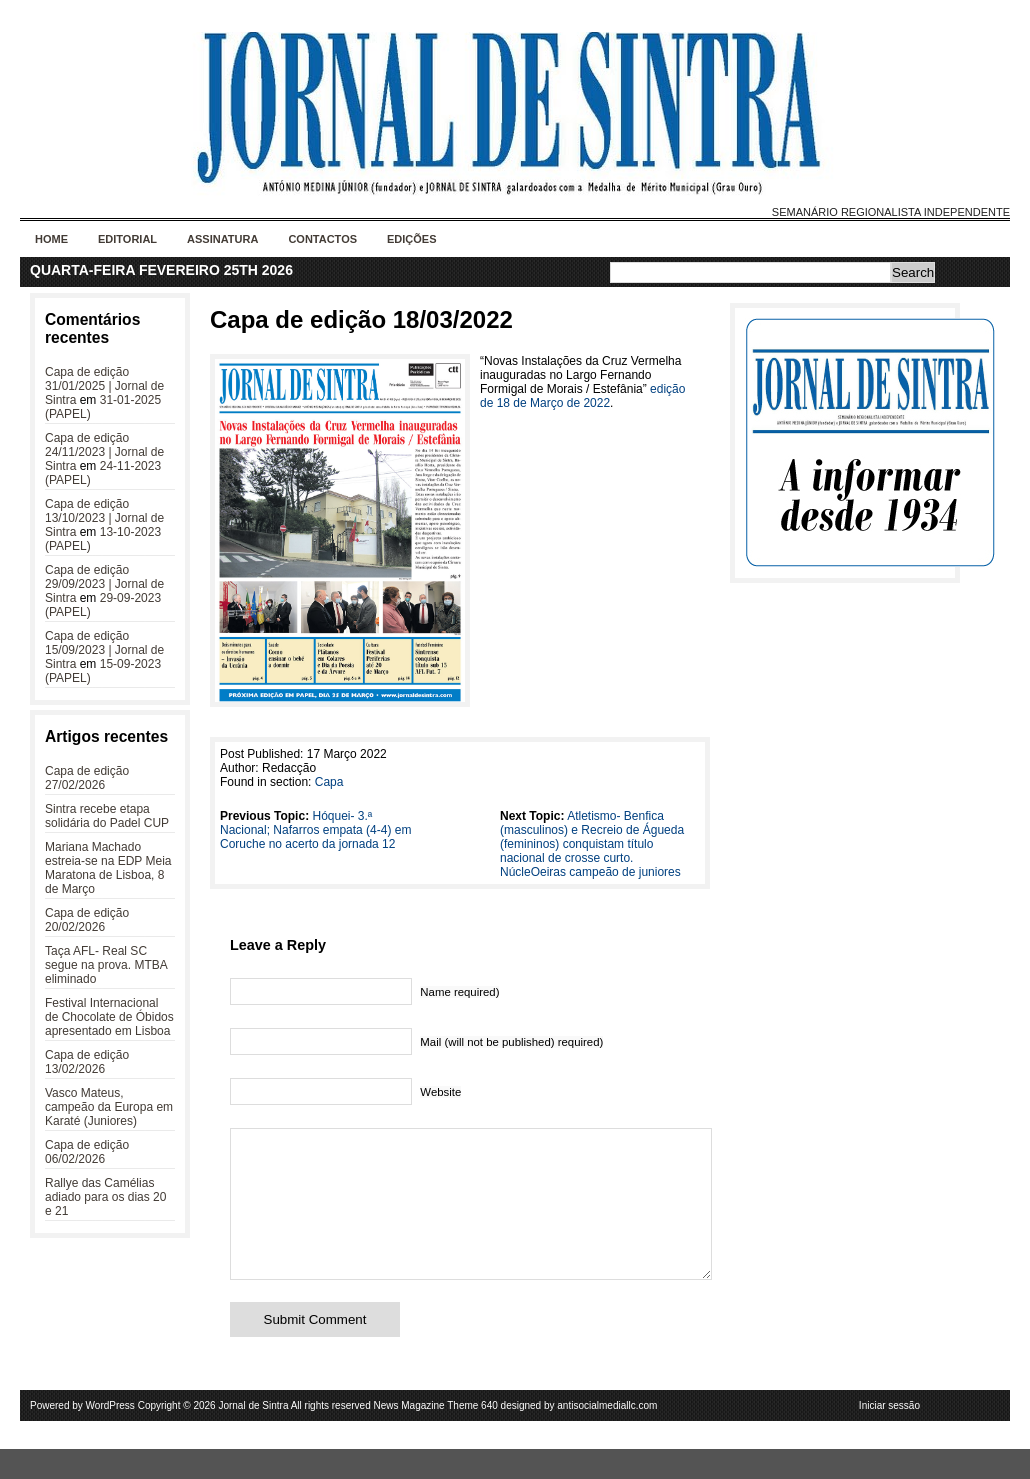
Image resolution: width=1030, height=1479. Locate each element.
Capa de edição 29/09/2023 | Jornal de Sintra (104, 584)
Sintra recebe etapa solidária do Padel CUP (107, 816)
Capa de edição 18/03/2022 (361, 319)
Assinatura (222, 239)
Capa (329, 782)
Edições (412, 239)
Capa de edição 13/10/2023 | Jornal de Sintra (104, 518)
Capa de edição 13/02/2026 (87, 1062)
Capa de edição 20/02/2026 (87, 920)
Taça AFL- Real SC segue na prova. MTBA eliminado (106, 965)
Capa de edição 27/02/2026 (87, 778)
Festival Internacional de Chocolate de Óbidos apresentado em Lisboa (109, 1017)
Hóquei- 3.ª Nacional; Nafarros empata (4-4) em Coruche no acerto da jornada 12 (315, 830)
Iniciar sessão (889, 1435)
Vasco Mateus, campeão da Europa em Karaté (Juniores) (109, 1107)
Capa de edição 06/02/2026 (87, 1152)
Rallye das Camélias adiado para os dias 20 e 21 (105, 1197)
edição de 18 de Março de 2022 (582, 396)
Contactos (322, 239)
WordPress (110, 1435)
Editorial (127, 239)
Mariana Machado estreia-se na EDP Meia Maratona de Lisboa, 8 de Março (108, 868)
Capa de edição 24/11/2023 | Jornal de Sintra (104, 452)
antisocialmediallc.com (607, 1435)
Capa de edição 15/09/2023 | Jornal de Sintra (104, 650)
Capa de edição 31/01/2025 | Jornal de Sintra (104, 386)
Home (51, 239)
